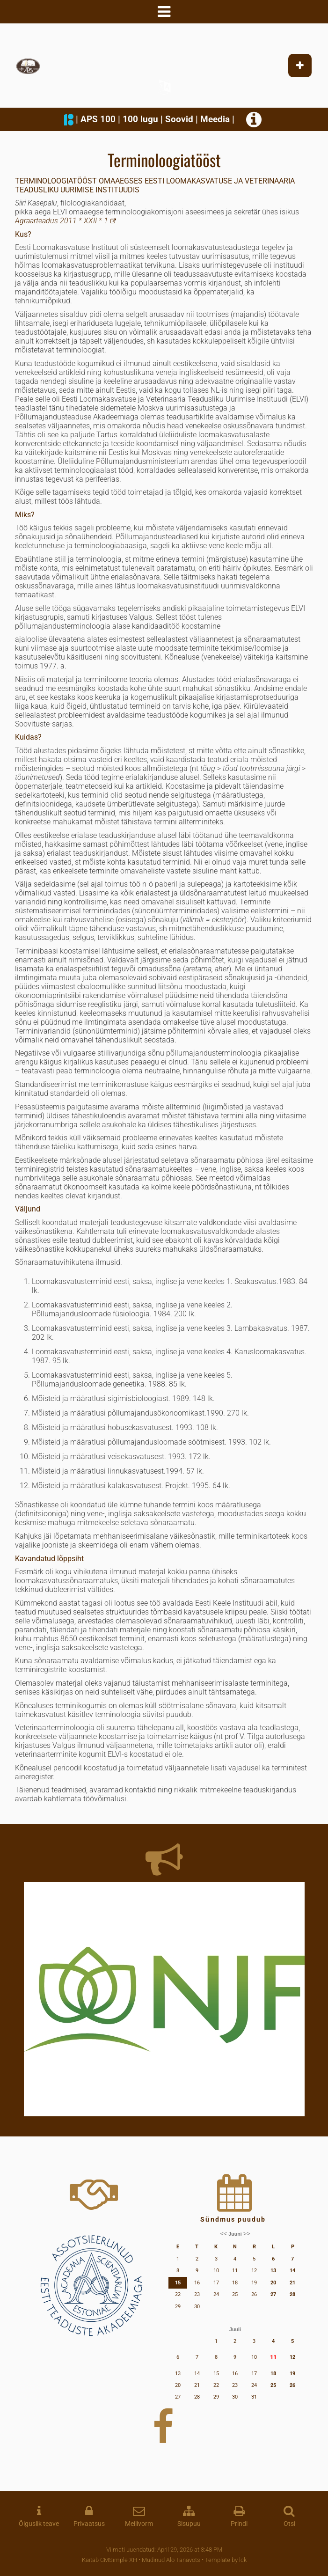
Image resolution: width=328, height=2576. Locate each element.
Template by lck (226, 2559)
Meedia (215, 119)
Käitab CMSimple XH (109, 2559)
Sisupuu (189, 2524)
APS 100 (98, 119)
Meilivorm (139, 2524)
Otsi (289, 2524)
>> (246, 2233)
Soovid (179, 119)
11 (273, 2357)
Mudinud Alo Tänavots (171, 2559)
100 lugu (140, 119)
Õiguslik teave (39, 2524)
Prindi (239, 2524)
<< (223, 2233)
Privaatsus (89, 2524)
